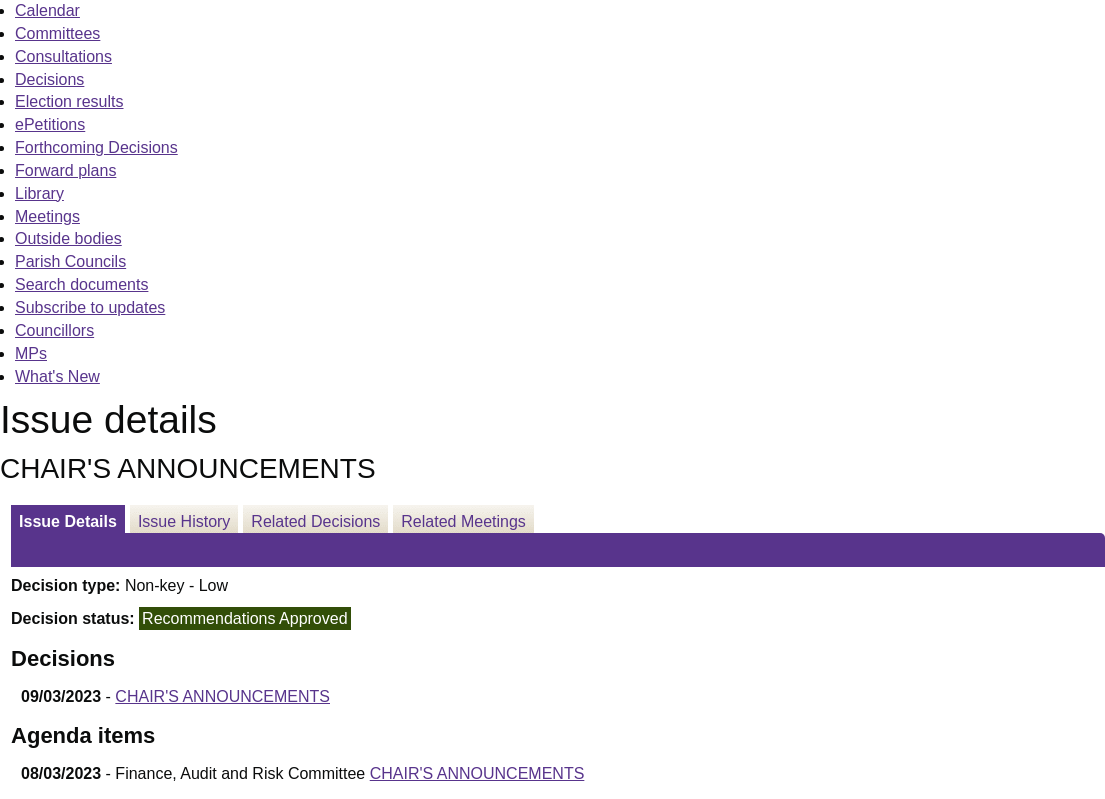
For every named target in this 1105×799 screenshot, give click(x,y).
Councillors (54, 330)
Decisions (49, 79)
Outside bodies (68, 238)
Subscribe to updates (90, 307)
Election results (69, 101)
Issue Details (68, 521)
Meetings (47, 216)
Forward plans (65, 170)
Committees (57, 33)
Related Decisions (315, 521)
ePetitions (50, 124)
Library (39, 193)
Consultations (63, 56)
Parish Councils (70, 261)
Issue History (184, 521)
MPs (31, 353)
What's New (57, 376)
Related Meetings (463, 521)
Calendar (47, 10)
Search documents (81, 284)
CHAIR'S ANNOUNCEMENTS (222, 696)
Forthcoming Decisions (96, 147)
